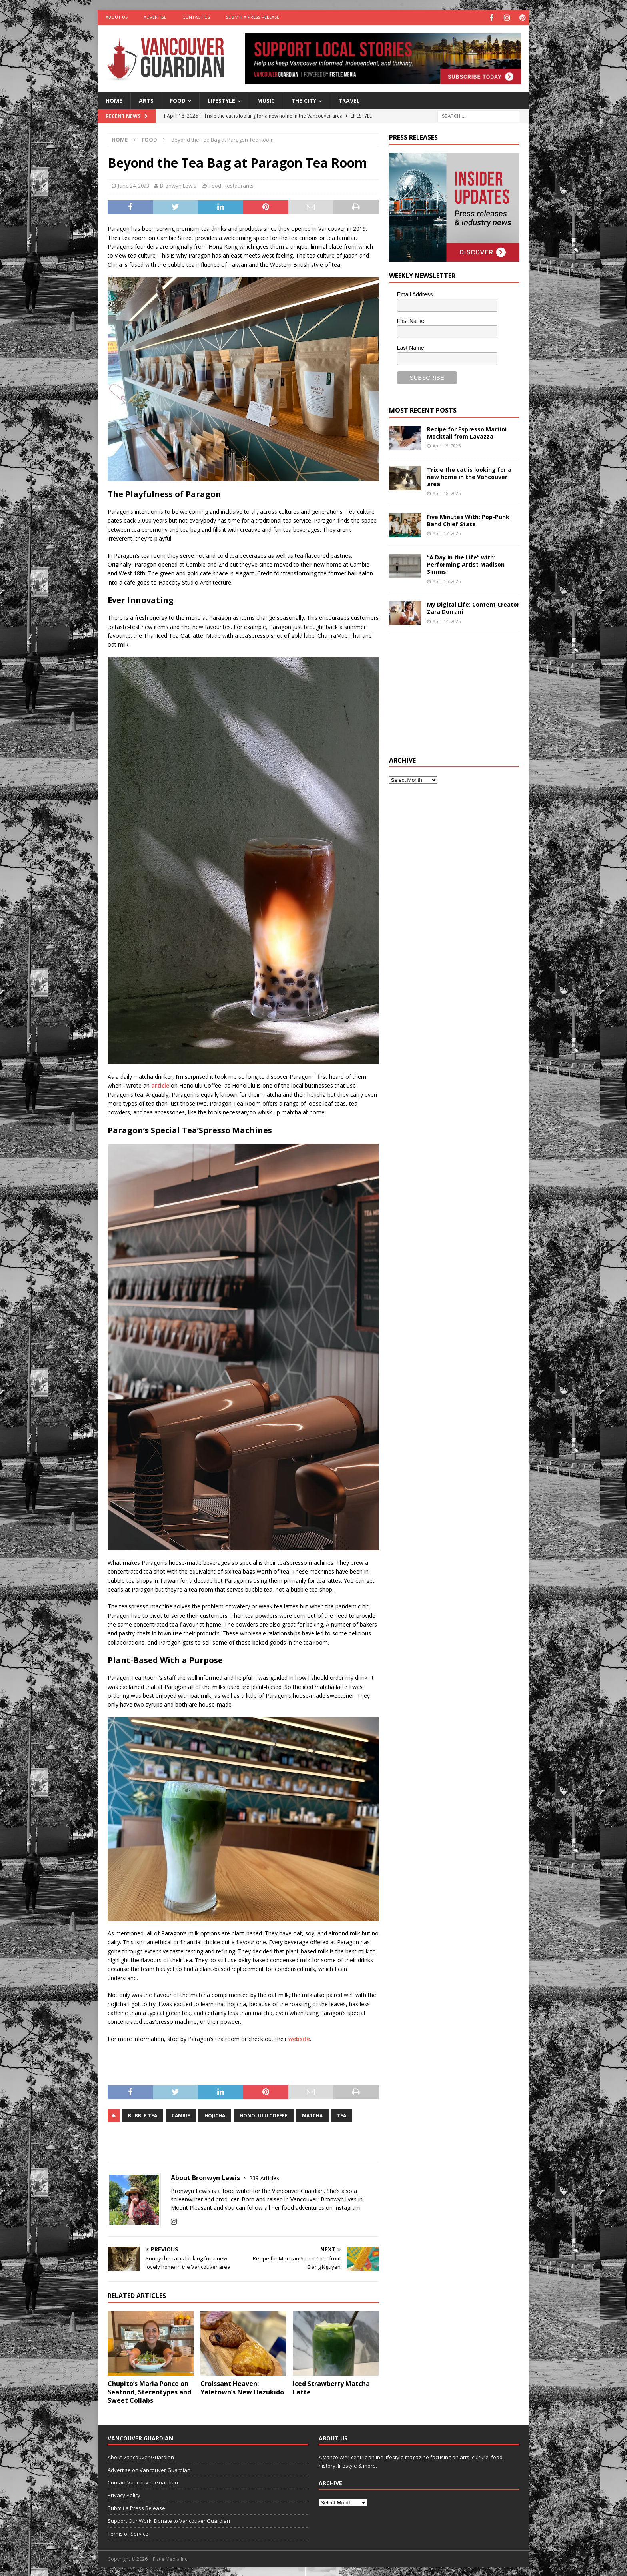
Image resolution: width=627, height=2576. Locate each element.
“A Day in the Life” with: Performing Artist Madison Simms (466, 563)
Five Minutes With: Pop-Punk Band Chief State (468, 519)
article (160, 1084)
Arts (146, 99)
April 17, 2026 (447, 532)
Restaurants (239, 184)
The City (303, 99)
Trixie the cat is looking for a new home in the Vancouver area (469, 476)
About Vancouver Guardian (141, 2456)
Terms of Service (128, 2532)
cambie (181, 2114)
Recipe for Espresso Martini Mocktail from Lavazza (467, 431)
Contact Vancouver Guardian (143, 2481)
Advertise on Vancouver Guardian (149, 2468)
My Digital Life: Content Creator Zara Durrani (473, 606)
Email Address (415, 293)
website (299, 2037)
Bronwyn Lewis (178, 184)
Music (266, 99)
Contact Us (196, 17)
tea (341, 2114)
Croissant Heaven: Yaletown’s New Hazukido (242, 2386)
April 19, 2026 (447, 444)
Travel (349, 99)
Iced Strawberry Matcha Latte (331, 2386)
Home (114, 99)
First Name (410, 320)
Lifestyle (221, 99)
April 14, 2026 (447, 620)
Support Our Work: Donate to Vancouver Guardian (169, 2519)
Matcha (312, 2114)
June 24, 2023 (133, 184)
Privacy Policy (124, 2494)
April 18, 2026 (447, 492)
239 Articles (264, 2177)
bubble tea (142, 2114)
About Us (117, 17)
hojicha (214, 2114)
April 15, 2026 (447, 580)
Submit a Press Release (252, 17)
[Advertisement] (449, 692)
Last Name (410, 346)
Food (178, 99)
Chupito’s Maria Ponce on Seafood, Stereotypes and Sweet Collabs (149, 2391)
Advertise (155, 17)
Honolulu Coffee (264, 2114)
